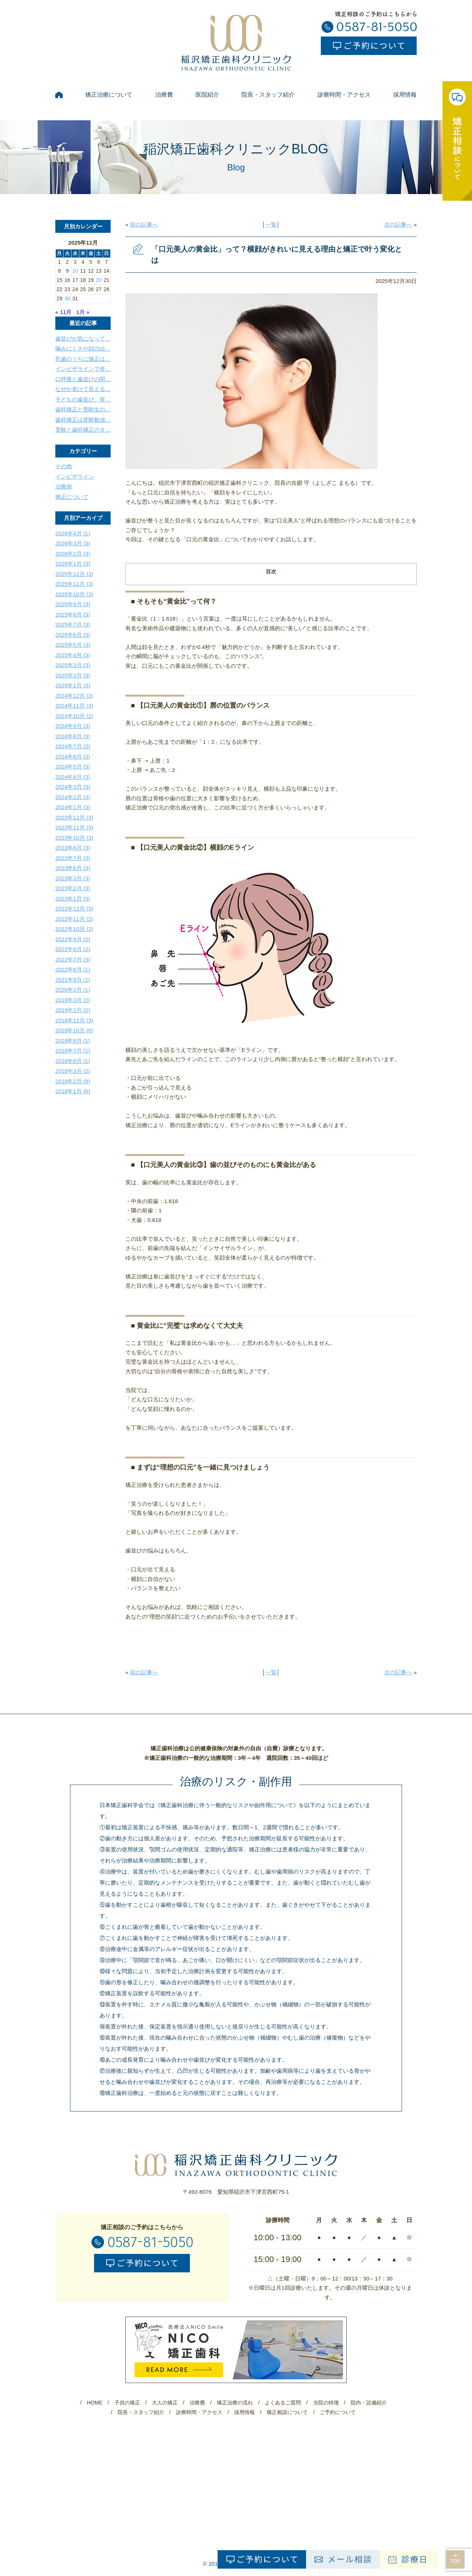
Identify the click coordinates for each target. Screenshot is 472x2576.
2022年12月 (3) (74, 908)
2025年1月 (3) (72, 685)
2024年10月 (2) (74, 716)
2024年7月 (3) (72, 746)
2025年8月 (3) (72, 614)
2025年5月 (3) (72, 645)
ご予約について (338, 2412)
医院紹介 (207, 94)
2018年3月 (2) (72, 1071)
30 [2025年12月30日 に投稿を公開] (67, 298)
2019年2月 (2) (72, 1010)
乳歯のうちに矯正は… (83, 359)
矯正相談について (287, 2412)
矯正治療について (108, 94)
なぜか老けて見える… (83, 389)
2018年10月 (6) (74, 1030)
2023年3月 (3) (72, 878)
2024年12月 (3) (74, 696)
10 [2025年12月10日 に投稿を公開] (75, 271)
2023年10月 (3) (74, 838)
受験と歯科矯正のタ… (83, 430)
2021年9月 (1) (72, 980)
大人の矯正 (165, 2403)
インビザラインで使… (83, 369)
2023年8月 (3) (72, 848)
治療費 (164, 94)
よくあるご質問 (283, 2403)
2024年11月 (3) (74, 705)
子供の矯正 (127, 2403)
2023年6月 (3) (72, 868)
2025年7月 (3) (72, 624)
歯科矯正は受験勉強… (83, 420)
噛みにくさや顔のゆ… (83, 348)
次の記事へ (398, 224)
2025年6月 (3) (72, 635)
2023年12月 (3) (74, 817)
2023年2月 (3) (72, 888)
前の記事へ (144, 224)
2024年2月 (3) (72, 797)
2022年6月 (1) (72, 969)
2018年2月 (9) (72, 1081)
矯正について (71, 497)
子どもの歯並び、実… (83, 399)
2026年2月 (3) (72, 553)
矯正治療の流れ (235, 2403)
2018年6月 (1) (72, 1061)
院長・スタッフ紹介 (268, 94)
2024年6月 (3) (72, 756)
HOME (94, 2403)
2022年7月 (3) (72, 959)
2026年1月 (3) (72, 563)
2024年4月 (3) (72, 777)
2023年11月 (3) (74, 827)
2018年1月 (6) (72, 1091)
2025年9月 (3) (72, 604)
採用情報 (405, 94)
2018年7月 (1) (72, 1050)
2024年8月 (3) (72, 736)
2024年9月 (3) (72, 726)
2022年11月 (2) (74, 919)
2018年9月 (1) (72, 1040)
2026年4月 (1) (72, 533)
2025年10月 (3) (74, 594)
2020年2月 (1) (72, 990)
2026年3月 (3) (72, 543)
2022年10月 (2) (74, 929)
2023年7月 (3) (72, 858)
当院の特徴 (326, 2403)
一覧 (271, 224)
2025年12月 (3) (74, 574)
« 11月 (63, 312)
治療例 (63, 486)
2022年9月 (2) (72, 939)
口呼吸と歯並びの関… (83, 379)
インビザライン (74, 476)
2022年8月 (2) (72, 949)
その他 (63, 466)
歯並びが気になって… (83, 338)
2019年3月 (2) (72, 1000)
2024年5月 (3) (72, 766)
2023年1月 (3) (72, 898)
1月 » (83, 312)
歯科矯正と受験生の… (83, 409)
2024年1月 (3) (72, 807)
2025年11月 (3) (74, 584)
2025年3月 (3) (72, 665)
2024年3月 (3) (72, 787)
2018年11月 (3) (74, 1020)
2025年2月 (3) (72, 675)
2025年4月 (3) (72, 655)
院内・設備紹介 (369, 2403)
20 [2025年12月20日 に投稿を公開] (99, 280)
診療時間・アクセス (344, 94)
